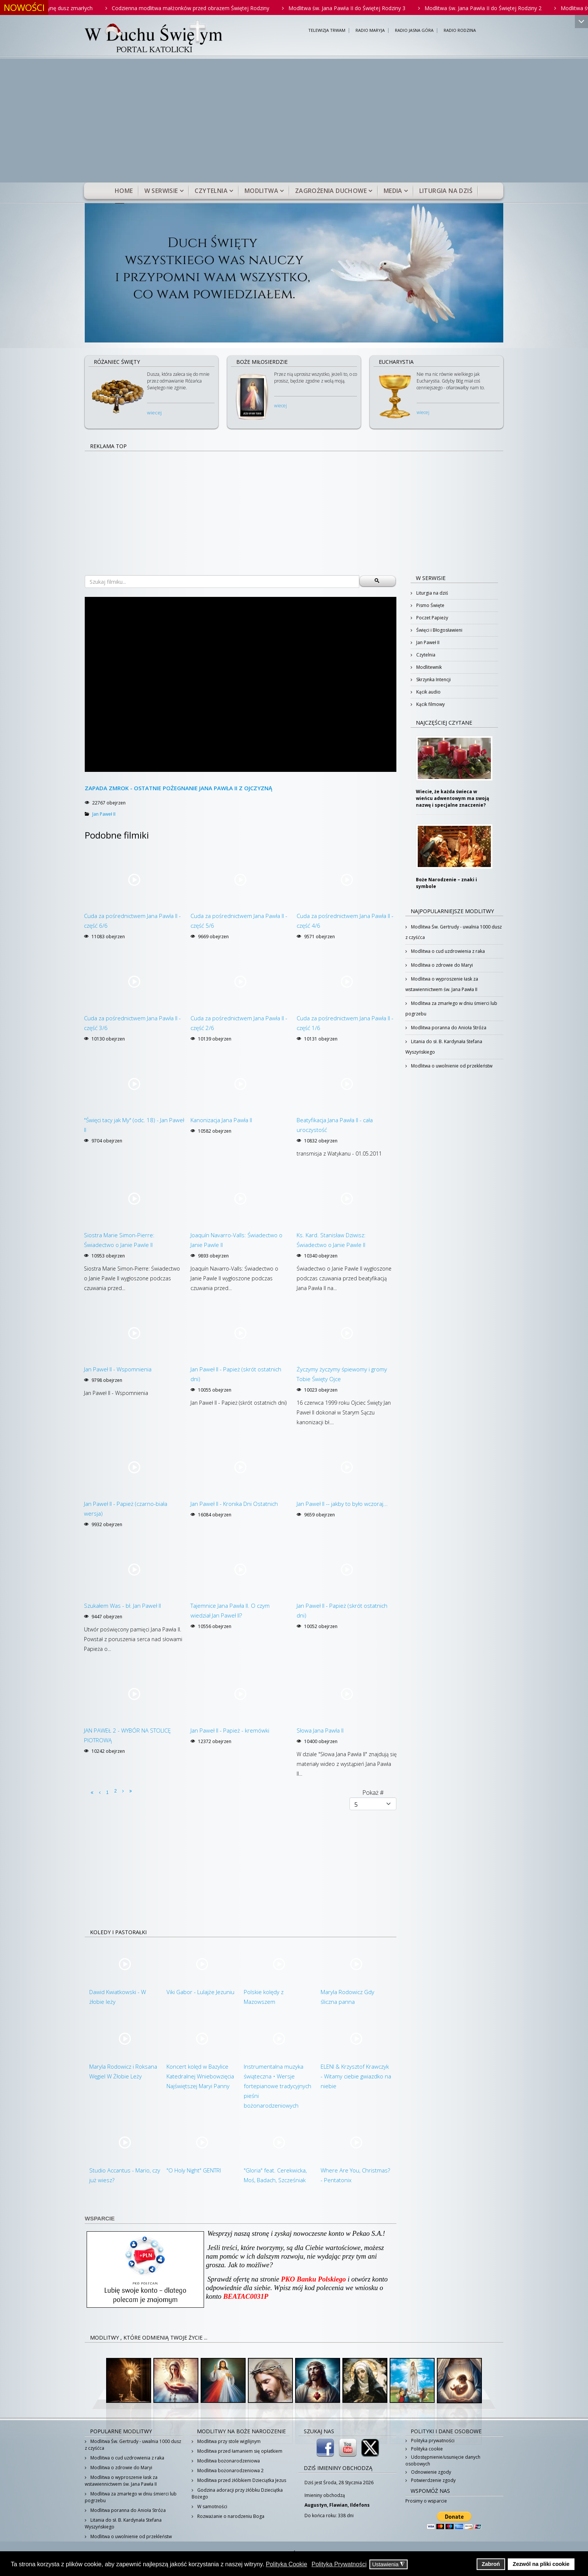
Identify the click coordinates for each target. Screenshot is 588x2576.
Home (124, 191)
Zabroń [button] (491, 2564)
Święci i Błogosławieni (438, 630)
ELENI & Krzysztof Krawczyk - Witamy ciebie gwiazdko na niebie (356, 2076)
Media (393, 191)
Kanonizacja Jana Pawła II (221, 1120)
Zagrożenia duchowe (331, 191)
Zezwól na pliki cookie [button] (541, 2564)
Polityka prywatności (432, 2440)
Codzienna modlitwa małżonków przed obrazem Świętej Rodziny (201, 8)
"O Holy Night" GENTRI (193, 2170)
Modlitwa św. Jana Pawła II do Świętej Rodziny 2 (494, 8)
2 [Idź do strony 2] (115, 1791)
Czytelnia (211, 191)
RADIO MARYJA (370, 30)
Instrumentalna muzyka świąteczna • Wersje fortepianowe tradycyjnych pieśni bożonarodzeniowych (277, 2086)
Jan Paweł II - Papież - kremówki (229, 1730)
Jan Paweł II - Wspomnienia (118, 1369)
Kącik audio (428, 692)
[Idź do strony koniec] (130, 1791)
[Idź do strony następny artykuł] (123, 1791)
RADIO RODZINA (460, 30)
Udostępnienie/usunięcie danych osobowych (442, 2460)
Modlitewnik (428, 667)
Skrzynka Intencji (433, 679)
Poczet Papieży (431, 617)
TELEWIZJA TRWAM (326, 30)
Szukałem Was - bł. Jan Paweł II (122, 1605)
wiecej (154, 412)
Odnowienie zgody (430, 2472)
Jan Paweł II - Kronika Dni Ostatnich (234, 1503)
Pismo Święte (429, 605)
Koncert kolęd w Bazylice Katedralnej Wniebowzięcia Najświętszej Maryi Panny (200, 2076)
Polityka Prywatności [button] (339, 2564)
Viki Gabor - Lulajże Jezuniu (200, 1992)
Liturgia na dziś (445, 191)
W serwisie (161, 191)
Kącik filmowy (430, 704)
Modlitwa (261, 191)
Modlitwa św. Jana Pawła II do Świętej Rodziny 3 (357, 8)
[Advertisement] (294, 126)
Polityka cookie (426, 2449)
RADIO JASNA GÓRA (414, 30)
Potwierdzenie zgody (433, 2480)
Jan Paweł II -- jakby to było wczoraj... (342, 1503)
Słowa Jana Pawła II (320, 1730)
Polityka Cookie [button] (286, 2564)
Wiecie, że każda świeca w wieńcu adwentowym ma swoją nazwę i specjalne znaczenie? (452, 798)
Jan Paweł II (104, 814)
